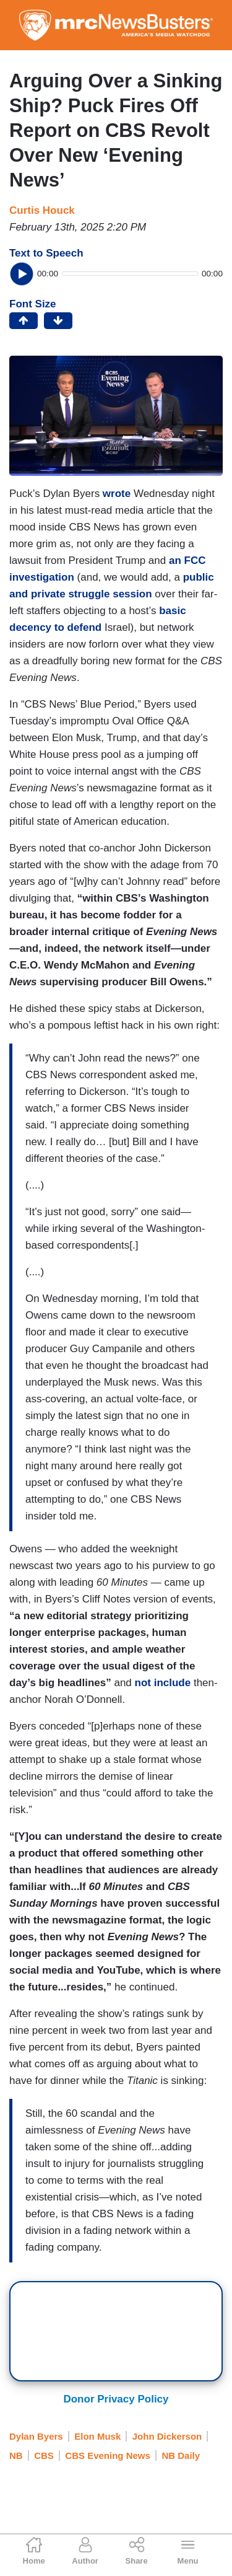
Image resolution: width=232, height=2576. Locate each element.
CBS (44, 2455)
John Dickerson (167, 2436)
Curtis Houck (42, 210)
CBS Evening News (107, 2455)
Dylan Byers (36, 2436)
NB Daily (180, 2455)
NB (16, 2455)
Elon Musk (97, 2436)
